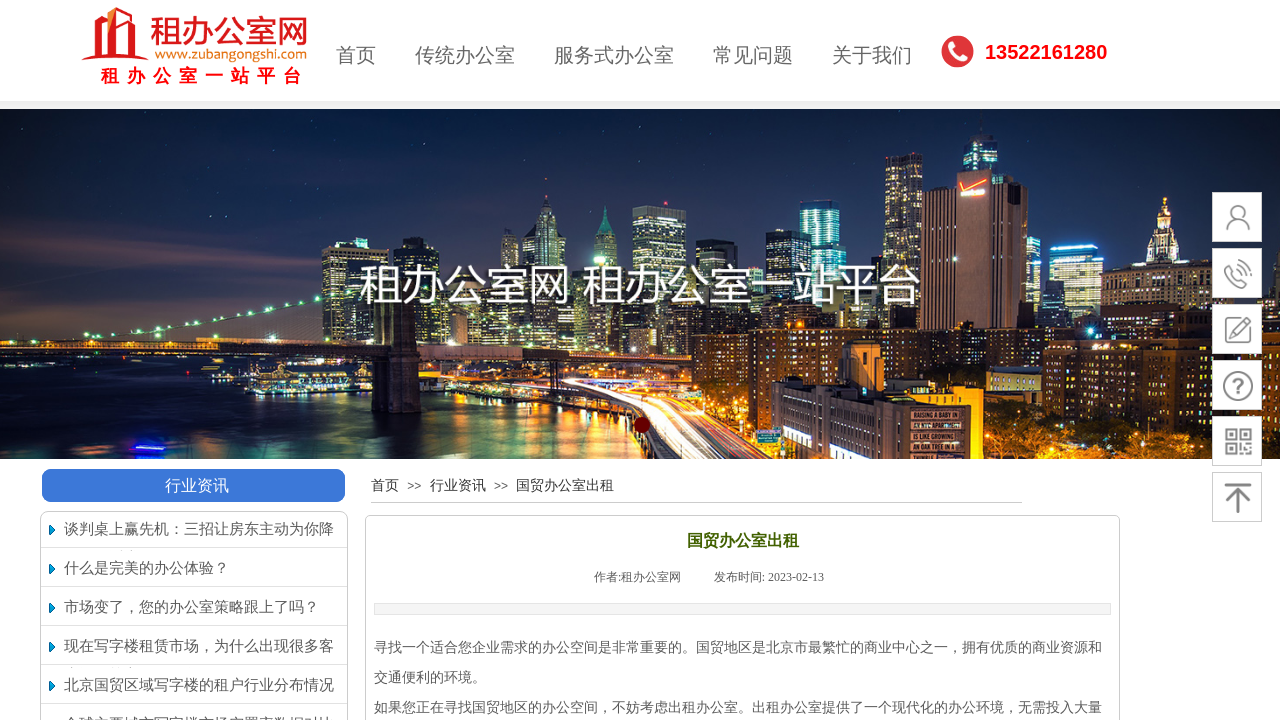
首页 (356, 55)
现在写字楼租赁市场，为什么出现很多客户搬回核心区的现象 (199, 660)
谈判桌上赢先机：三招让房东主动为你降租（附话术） (199, 543)
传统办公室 (465, 55)
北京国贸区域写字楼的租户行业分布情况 (199, 685)
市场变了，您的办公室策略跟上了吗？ (191, 607)
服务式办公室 (614, 55)
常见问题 (753, 55)
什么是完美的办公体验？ (146, 568)
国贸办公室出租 (565, 485)
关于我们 (872, 55)
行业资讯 (197, 485)
